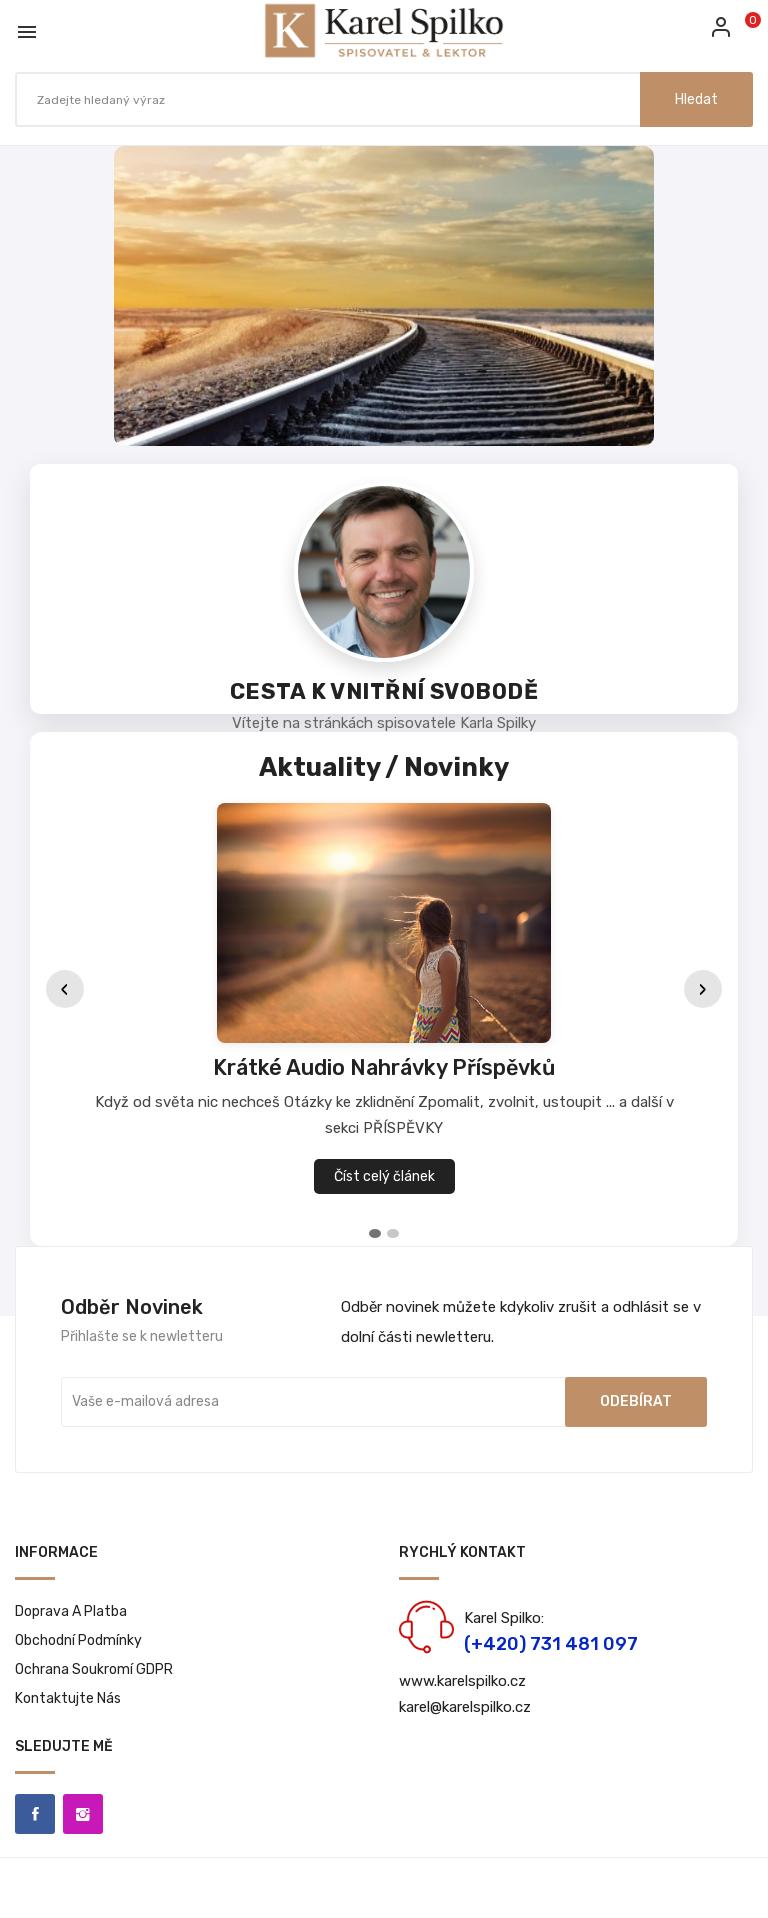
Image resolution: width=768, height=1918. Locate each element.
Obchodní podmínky (78, 1640)
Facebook (35, 1814)
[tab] (375, 1233)
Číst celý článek (384, 1176)
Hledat (696, 99)
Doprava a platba (71, 1611)
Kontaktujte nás (68, 1698)
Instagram (83, 1814)
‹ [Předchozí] (65, 989)
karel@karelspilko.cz (465, 1707)
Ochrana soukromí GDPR (94, 1669)
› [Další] (703, 989)
